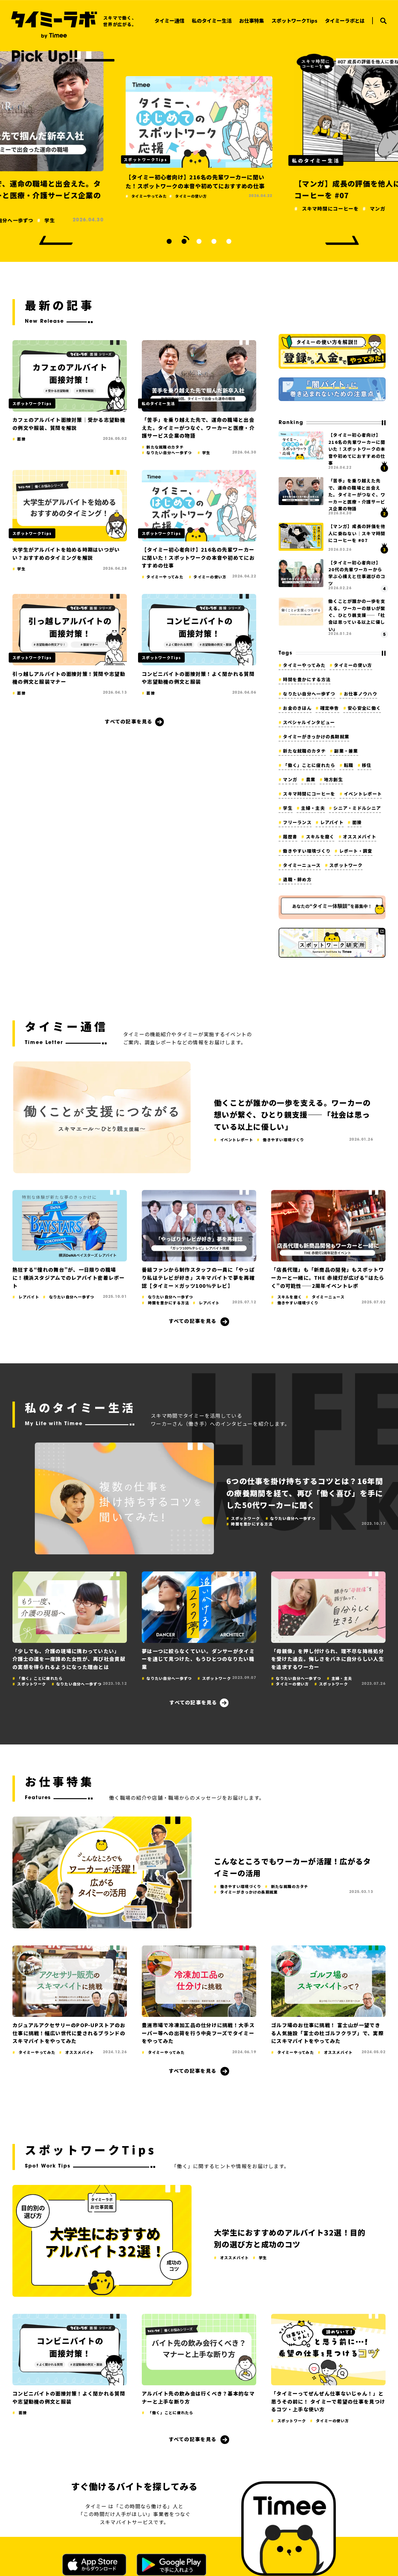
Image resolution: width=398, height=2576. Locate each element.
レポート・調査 (356, 851)
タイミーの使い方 (353, 665)
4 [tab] (213, 241)
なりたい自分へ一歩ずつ (309, 694)
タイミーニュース (302, 865)
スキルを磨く (320, 836)
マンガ (290, 779)
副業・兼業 (346, 751)
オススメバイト (359, 836)
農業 (311, 779)
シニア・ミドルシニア (357, 808)
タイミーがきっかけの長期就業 (316, 736)
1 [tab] (169, 241)
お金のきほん (297, 708)
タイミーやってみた (304, 665)
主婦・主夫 (313, 808)
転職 (349, 765)
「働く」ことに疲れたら (309, 765)
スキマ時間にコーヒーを (309, 794)
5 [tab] (228, 241)
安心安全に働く (364, 708)
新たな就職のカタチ (304, 751)
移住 (367, 765)
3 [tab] (199, 241)
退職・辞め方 (297, 879)
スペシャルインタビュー (309, 722)
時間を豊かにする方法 (307, 679)
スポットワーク (346, 865)
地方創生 (333, 779)
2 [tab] (184, 241)
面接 (357, 822)
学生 (288, 808)
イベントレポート (363, 794)
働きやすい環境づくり (307, 851)
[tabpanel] (199, 136)
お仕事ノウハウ (360, 694)
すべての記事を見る (129, 721)
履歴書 (290, 836)
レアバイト (332, 822)
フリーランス (297, 822)
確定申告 (329, 708)
